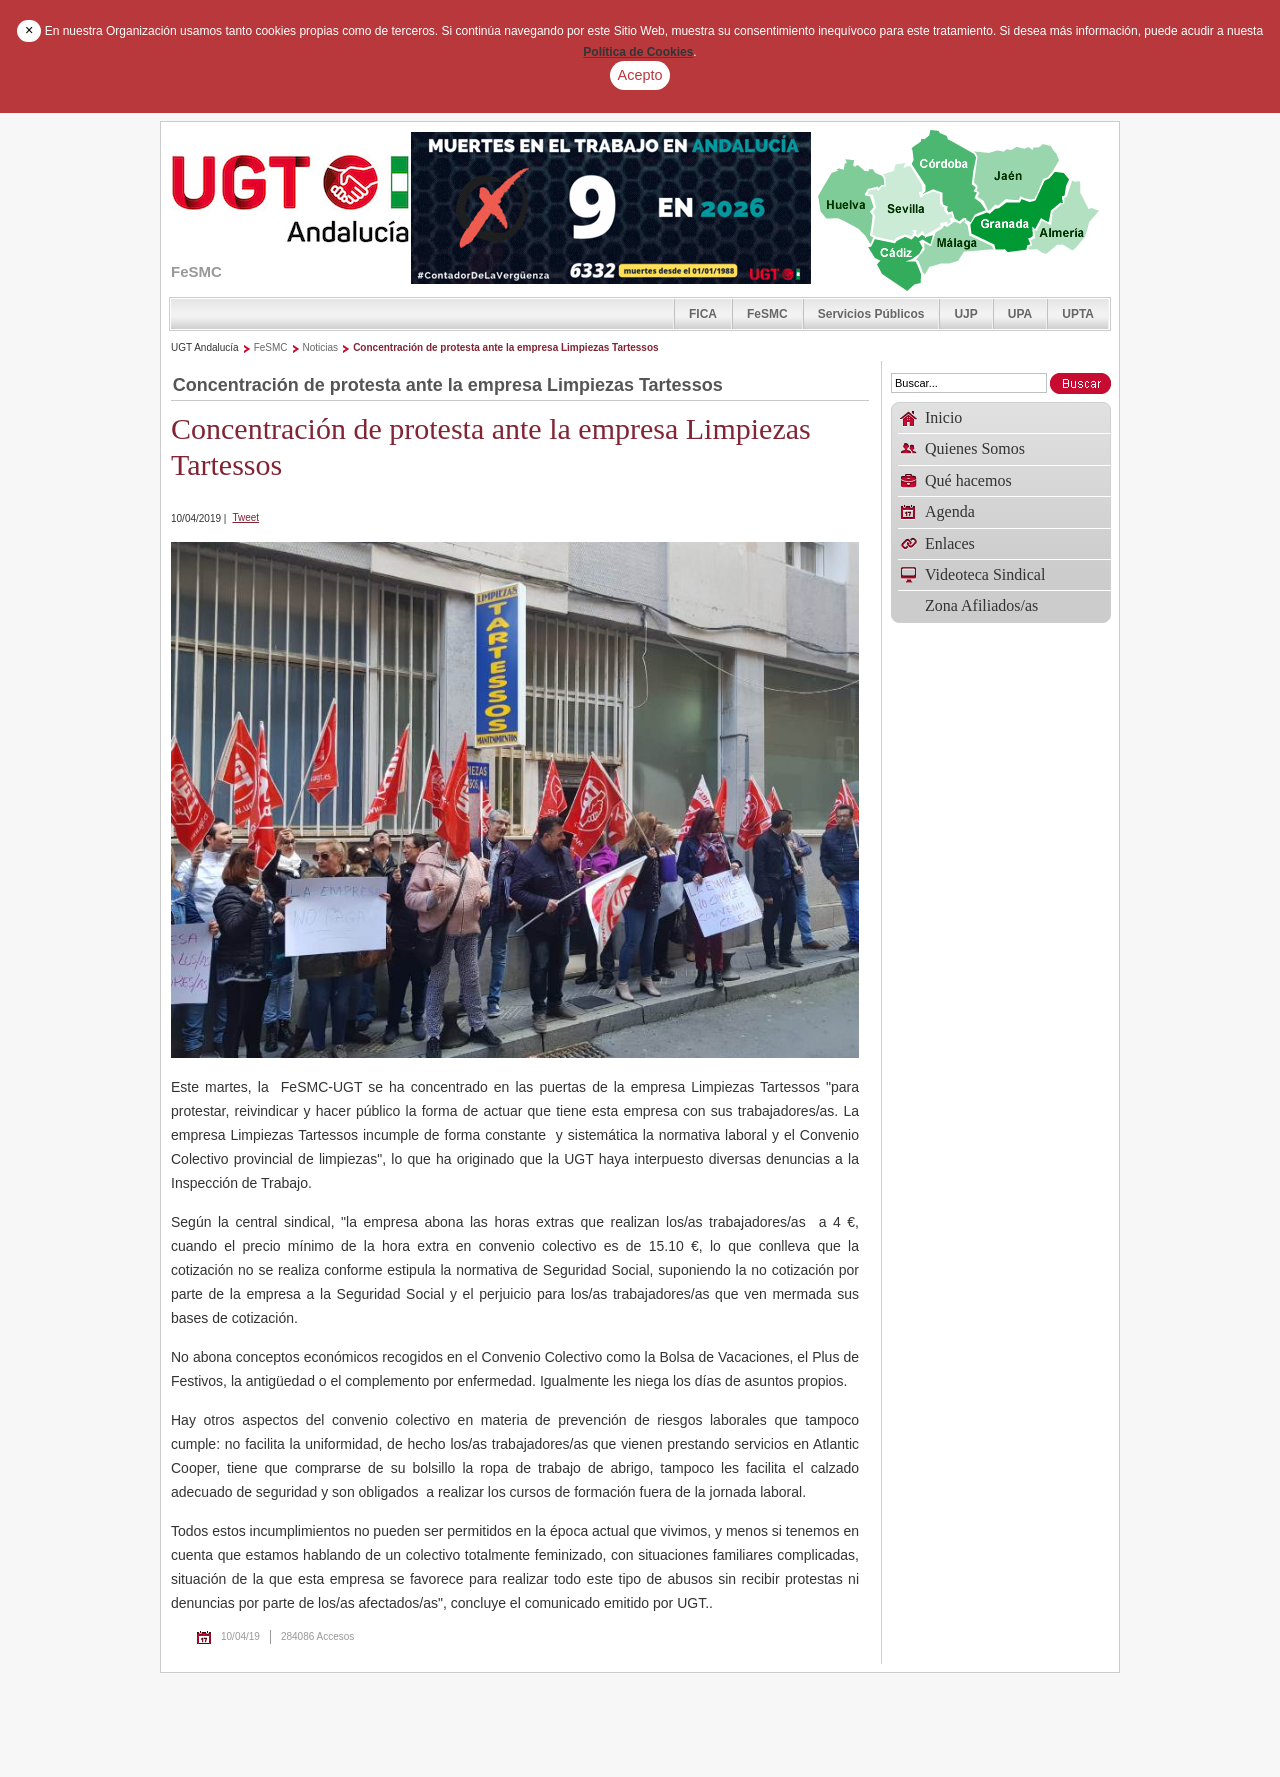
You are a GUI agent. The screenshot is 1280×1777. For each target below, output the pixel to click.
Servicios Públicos (871, 314)
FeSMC (767, 314)
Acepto (640, 75)
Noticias (321, 347)
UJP (965, 314)
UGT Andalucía (205, 347)
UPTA (1078, 314)
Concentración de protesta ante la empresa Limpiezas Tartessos (505, 347)
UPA (1020, 314)
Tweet (245, 517)
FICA (703, 314)
